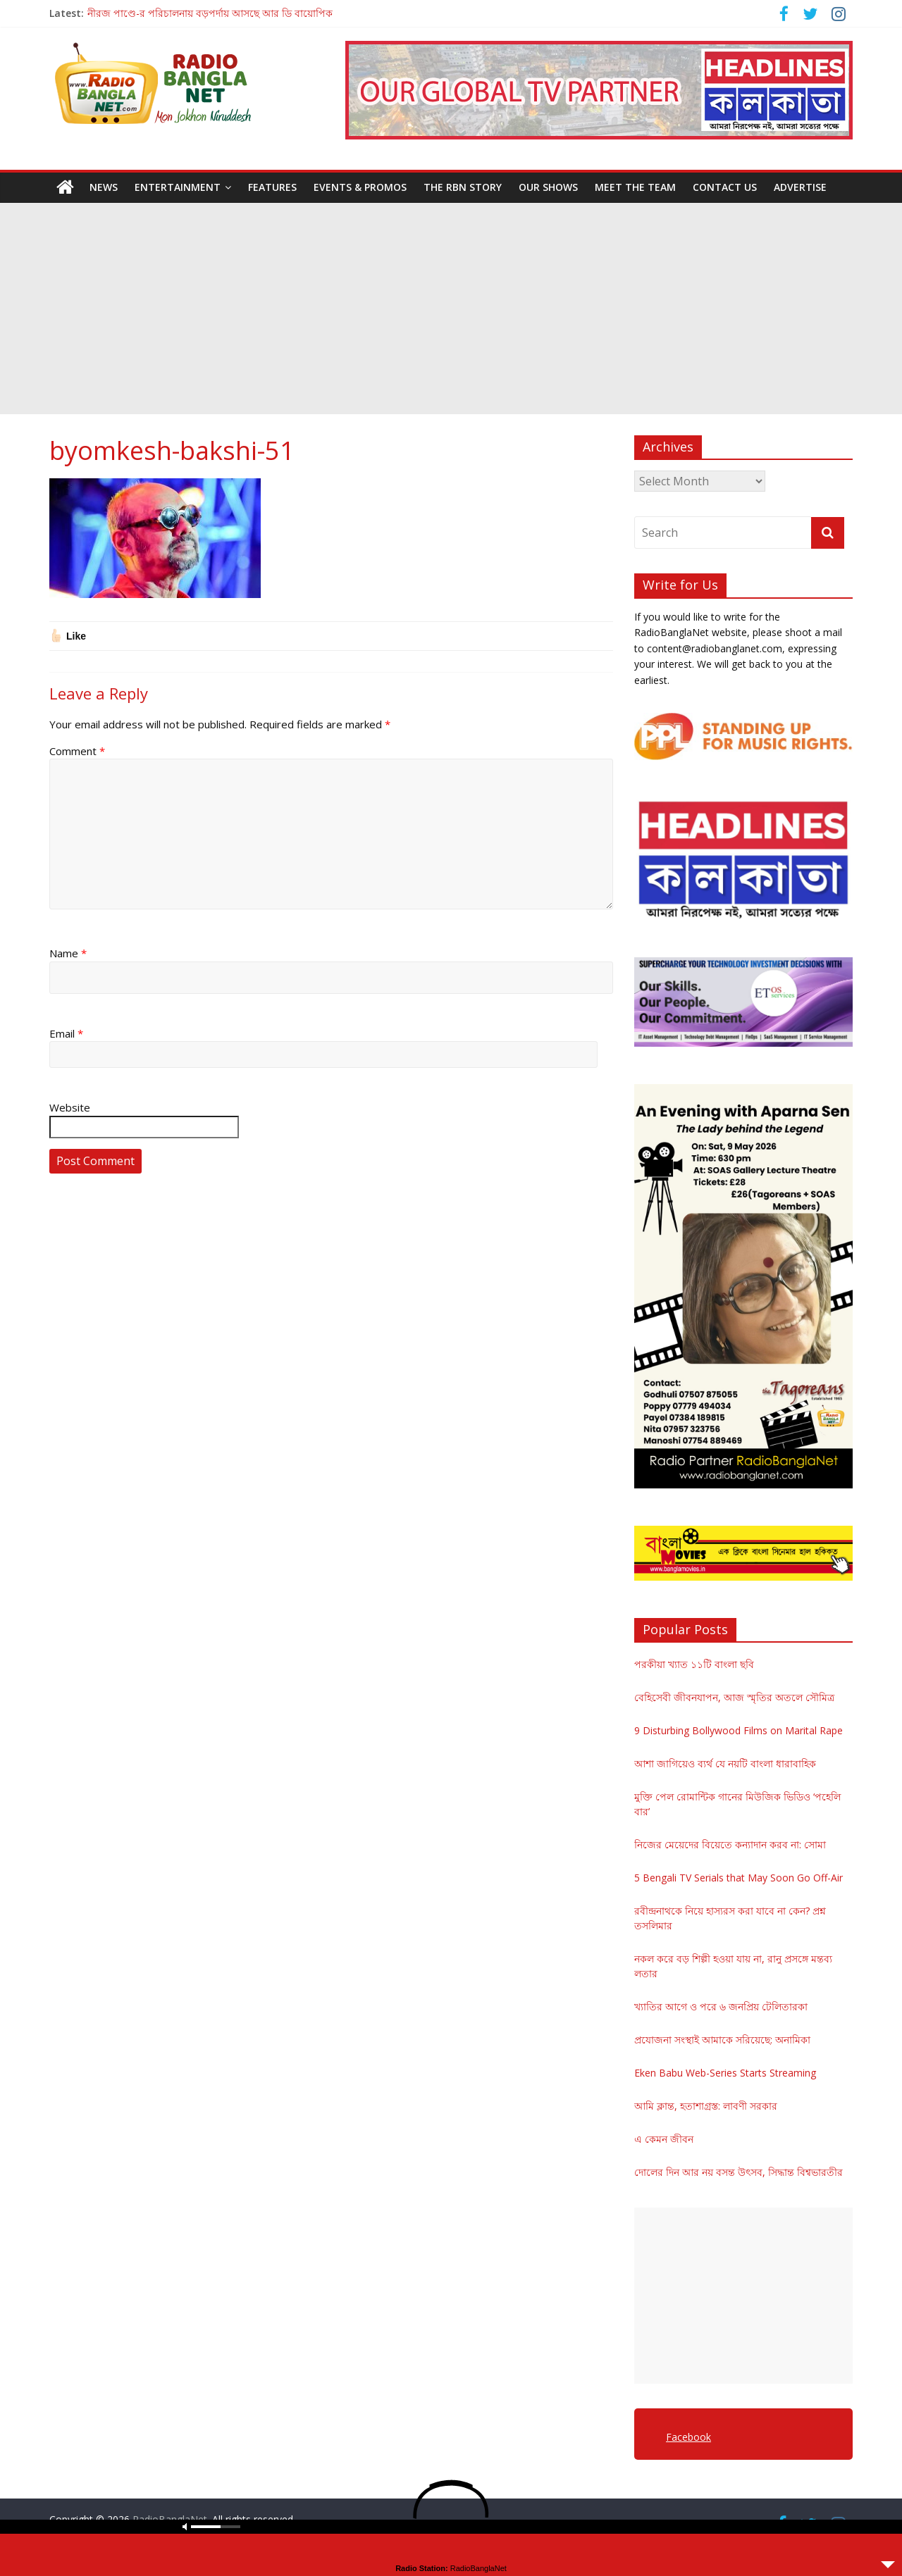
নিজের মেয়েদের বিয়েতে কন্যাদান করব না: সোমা (730, 1844)
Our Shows (548, 187)
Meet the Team (635, 187)
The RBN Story (463, 187)
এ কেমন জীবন (663, 2139)
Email (66, 1033)
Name (68, 953)
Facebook (688, 2437)
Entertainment (178, 187)
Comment (77, 751)
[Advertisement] (451, 308)
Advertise (800, 187)
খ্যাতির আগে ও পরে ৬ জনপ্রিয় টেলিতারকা (721, 2006)
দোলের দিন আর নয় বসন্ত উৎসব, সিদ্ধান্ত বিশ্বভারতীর (738, 2172)
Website (69, 1107)
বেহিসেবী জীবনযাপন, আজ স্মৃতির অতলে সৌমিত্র (734, 1697)
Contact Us (725, 187)
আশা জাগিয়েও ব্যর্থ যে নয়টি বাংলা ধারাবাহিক (725, 1763)
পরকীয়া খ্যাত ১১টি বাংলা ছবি (694, 1664)
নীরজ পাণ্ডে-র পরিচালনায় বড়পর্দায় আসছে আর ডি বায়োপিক (210, 13)
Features (272, 187)
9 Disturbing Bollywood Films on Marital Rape (738, 1730)
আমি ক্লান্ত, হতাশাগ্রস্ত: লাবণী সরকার (705, 2106)
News (103, 187)
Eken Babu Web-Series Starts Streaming (725, 2072)
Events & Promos (360, 187)
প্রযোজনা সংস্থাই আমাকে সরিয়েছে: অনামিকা (722, 2039)
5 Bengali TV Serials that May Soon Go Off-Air (738, 1877)
